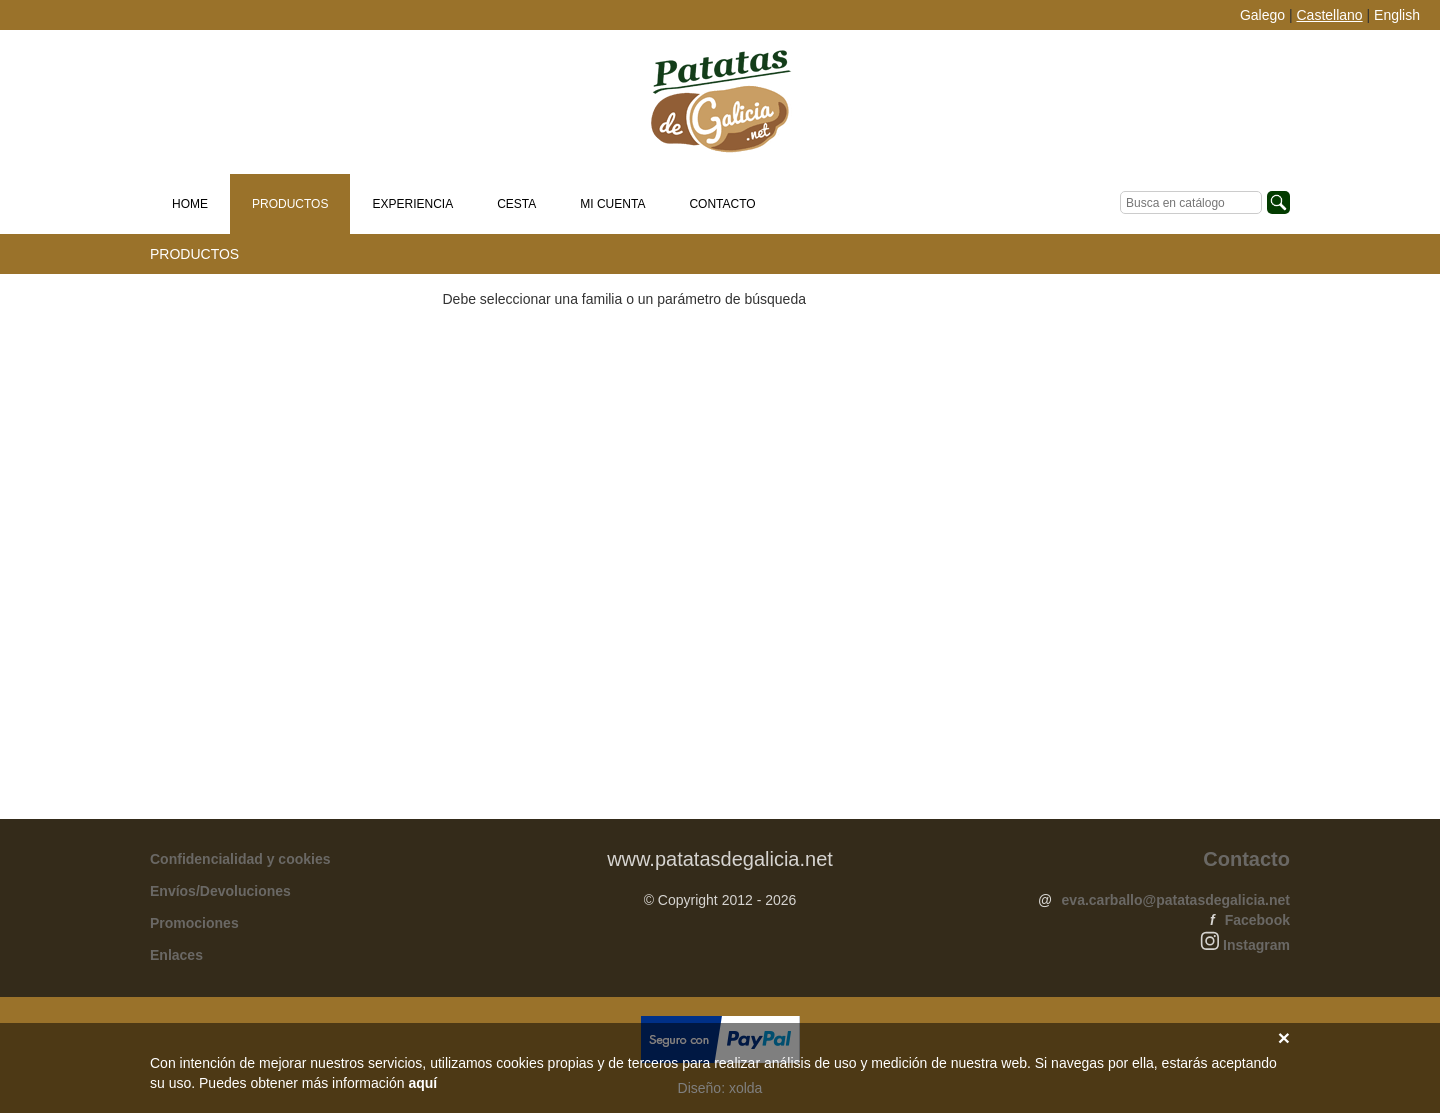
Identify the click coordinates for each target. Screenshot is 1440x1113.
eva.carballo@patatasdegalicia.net (1176, 906)
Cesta (516, 204)
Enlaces (176, 961)
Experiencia (412, 204)
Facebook (1257, 926)
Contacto (722, 204)
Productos (290, 204)
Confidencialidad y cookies (240, 865)
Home (190, 204)
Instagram (1256, 951)
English (1397, 15)
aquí (422, 1083)
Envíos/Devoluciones (220, 897)
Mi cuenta (612, 204)
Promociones (194, 929)
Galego (1262, 15)
